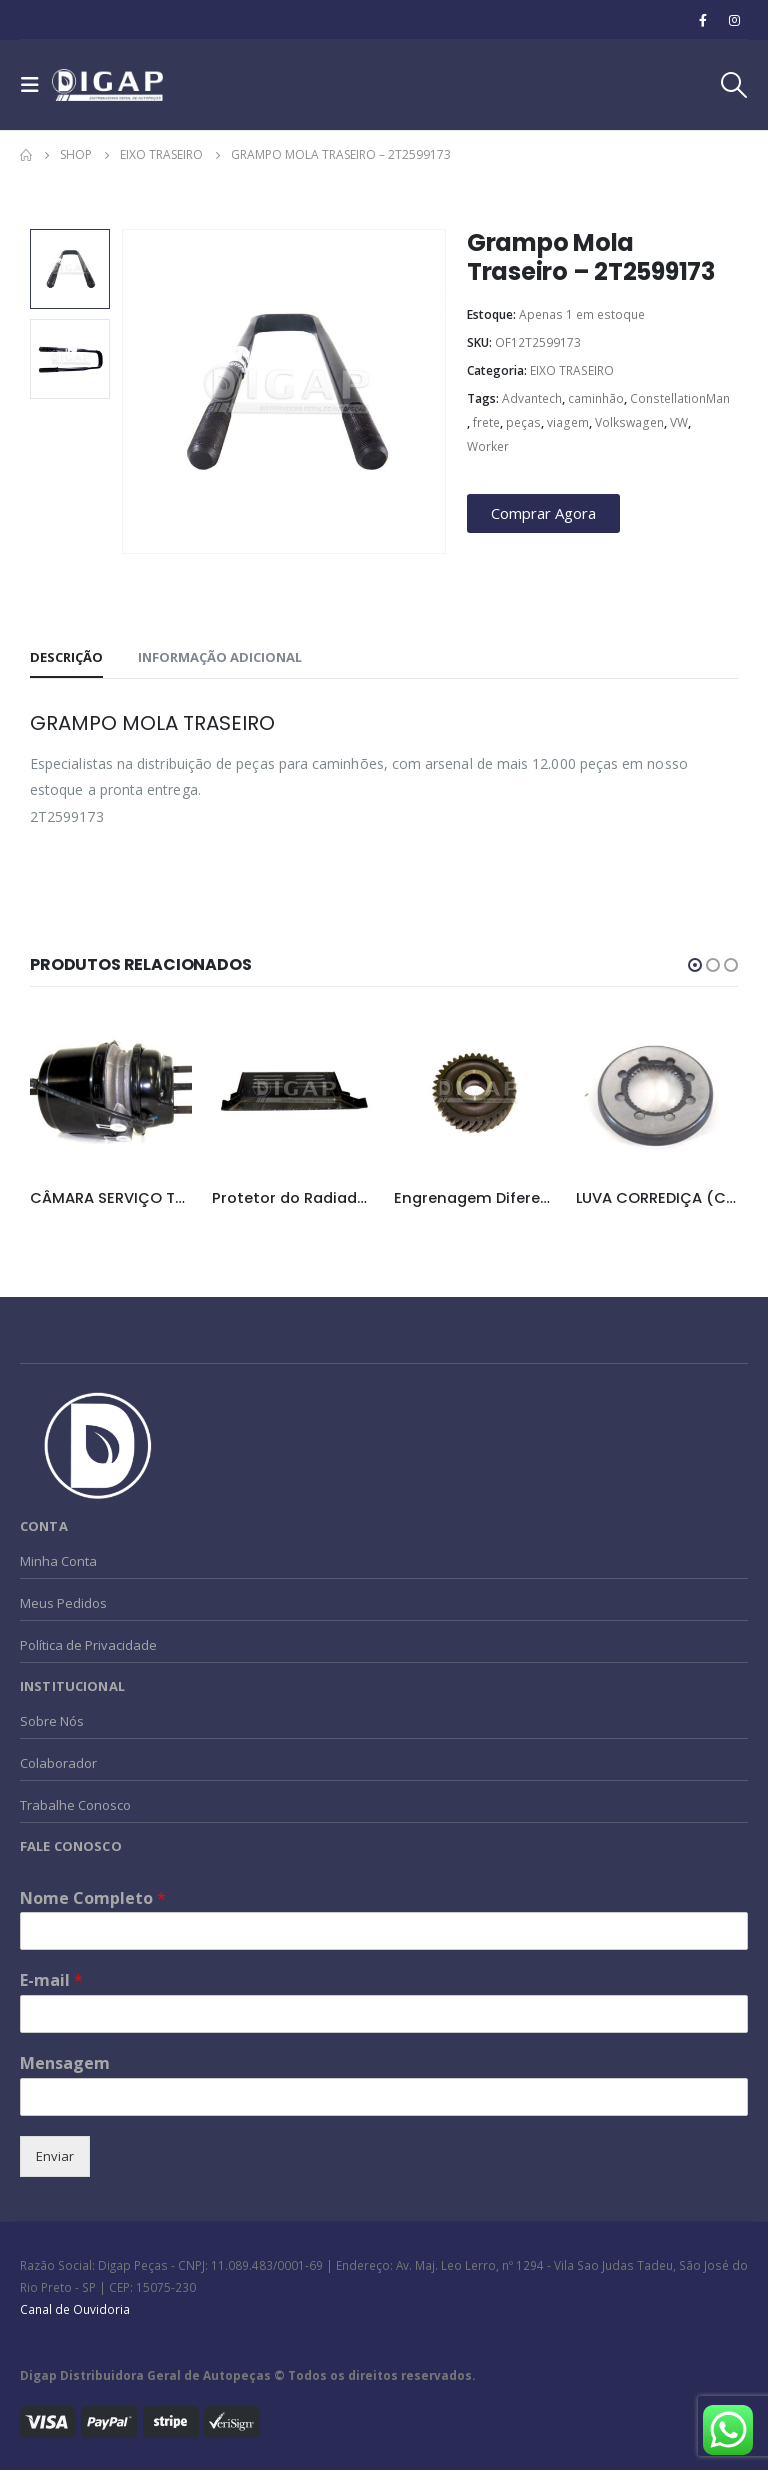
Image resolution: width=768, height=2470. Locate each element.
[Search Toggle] (733, 85)
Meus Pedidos (63, 1603)
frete (486, 422)
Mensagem (65, 2063)
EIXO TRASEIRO (572, 370)
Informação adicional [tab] (220, 657)
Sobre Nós (52, 1721)
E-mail (51, 1980)
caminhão (596, 398)
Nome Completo (93, 1898)
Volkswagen (629, 422)
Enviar (55, 2156)
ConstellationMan (680, 398)
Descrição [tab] (66, 657)
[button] (695, 965)
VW (679, 422)
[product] (111, 1092)
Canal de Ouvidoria (75, 2309)
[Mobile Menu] (36, 85)
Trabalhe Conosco (75, 1805)
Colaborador (58, 1763)
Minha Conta (58, 1561)
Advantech (532, 398)
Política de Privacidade (88, 1645)
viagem (568, 422)
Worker (488, 446)
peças (523, 422)
